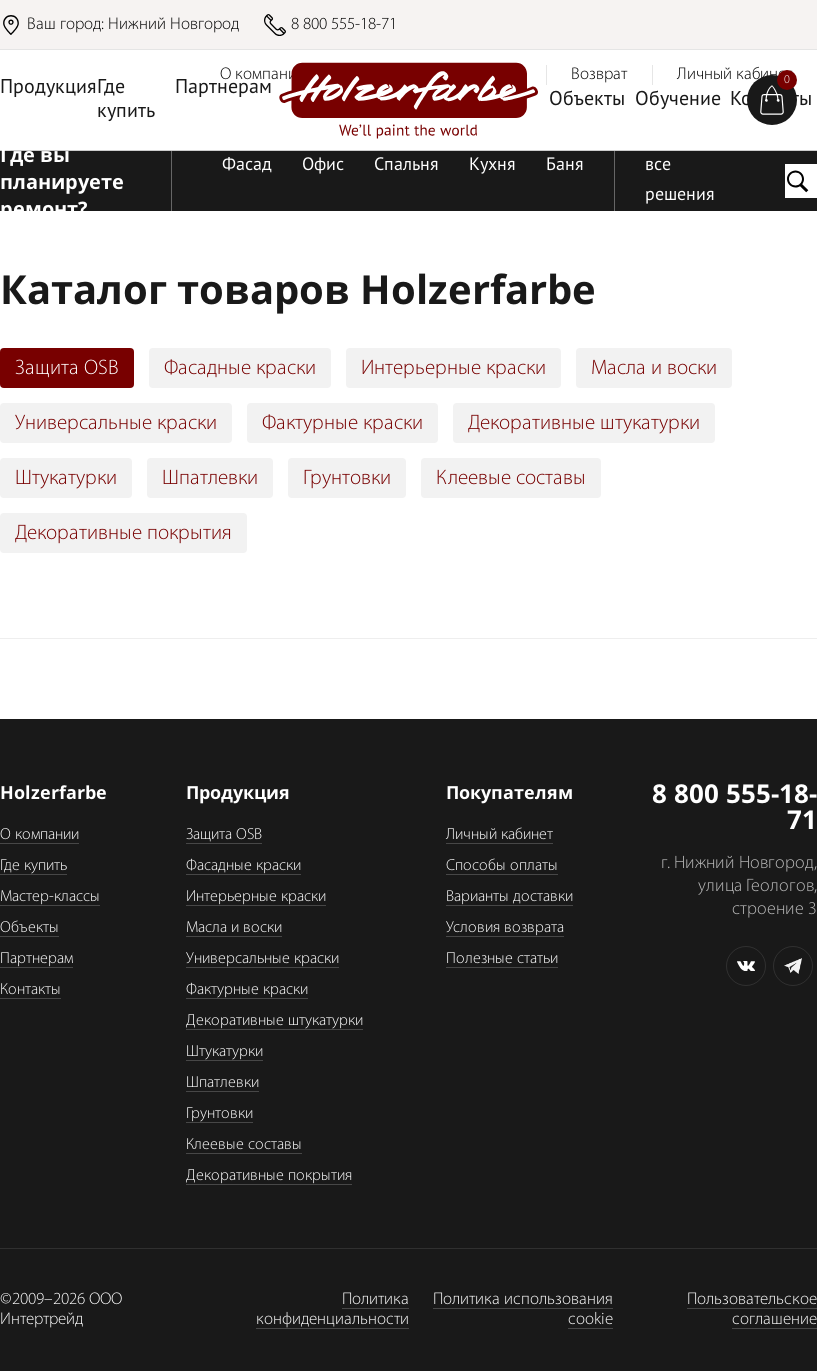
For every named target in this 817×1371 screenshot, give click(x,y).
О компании (39, 835)
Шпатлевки (210, 478)
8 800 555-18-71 (344, 24)
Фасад (247, 165)
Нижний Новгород (173, 24)
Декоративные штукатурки (584, 423)
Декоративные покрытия (123, 533)
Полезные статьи (502, 959)
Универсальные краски (116, 423)
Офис (323, 165)
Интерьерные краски (453, 368)
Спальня (406, 165)
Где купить (126, 100)
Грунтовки (347, 478)
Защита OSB (67, 368)
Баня (565, 165)
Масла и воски (654, 368)
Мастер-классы (50, 897)
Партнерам (223, 88)
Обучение (678, 100)
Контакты (30, 990)
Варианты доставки (509, 897)
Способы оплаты (502, 866)
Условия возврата (505, 928)
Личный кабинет (499, 835)
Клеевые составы (511, 478)
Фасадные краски (240, 368)
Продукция (48, 88)
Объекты (587, 100)
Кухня (492, 165)
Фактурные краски (342, 423)
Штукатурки (66, 478)
